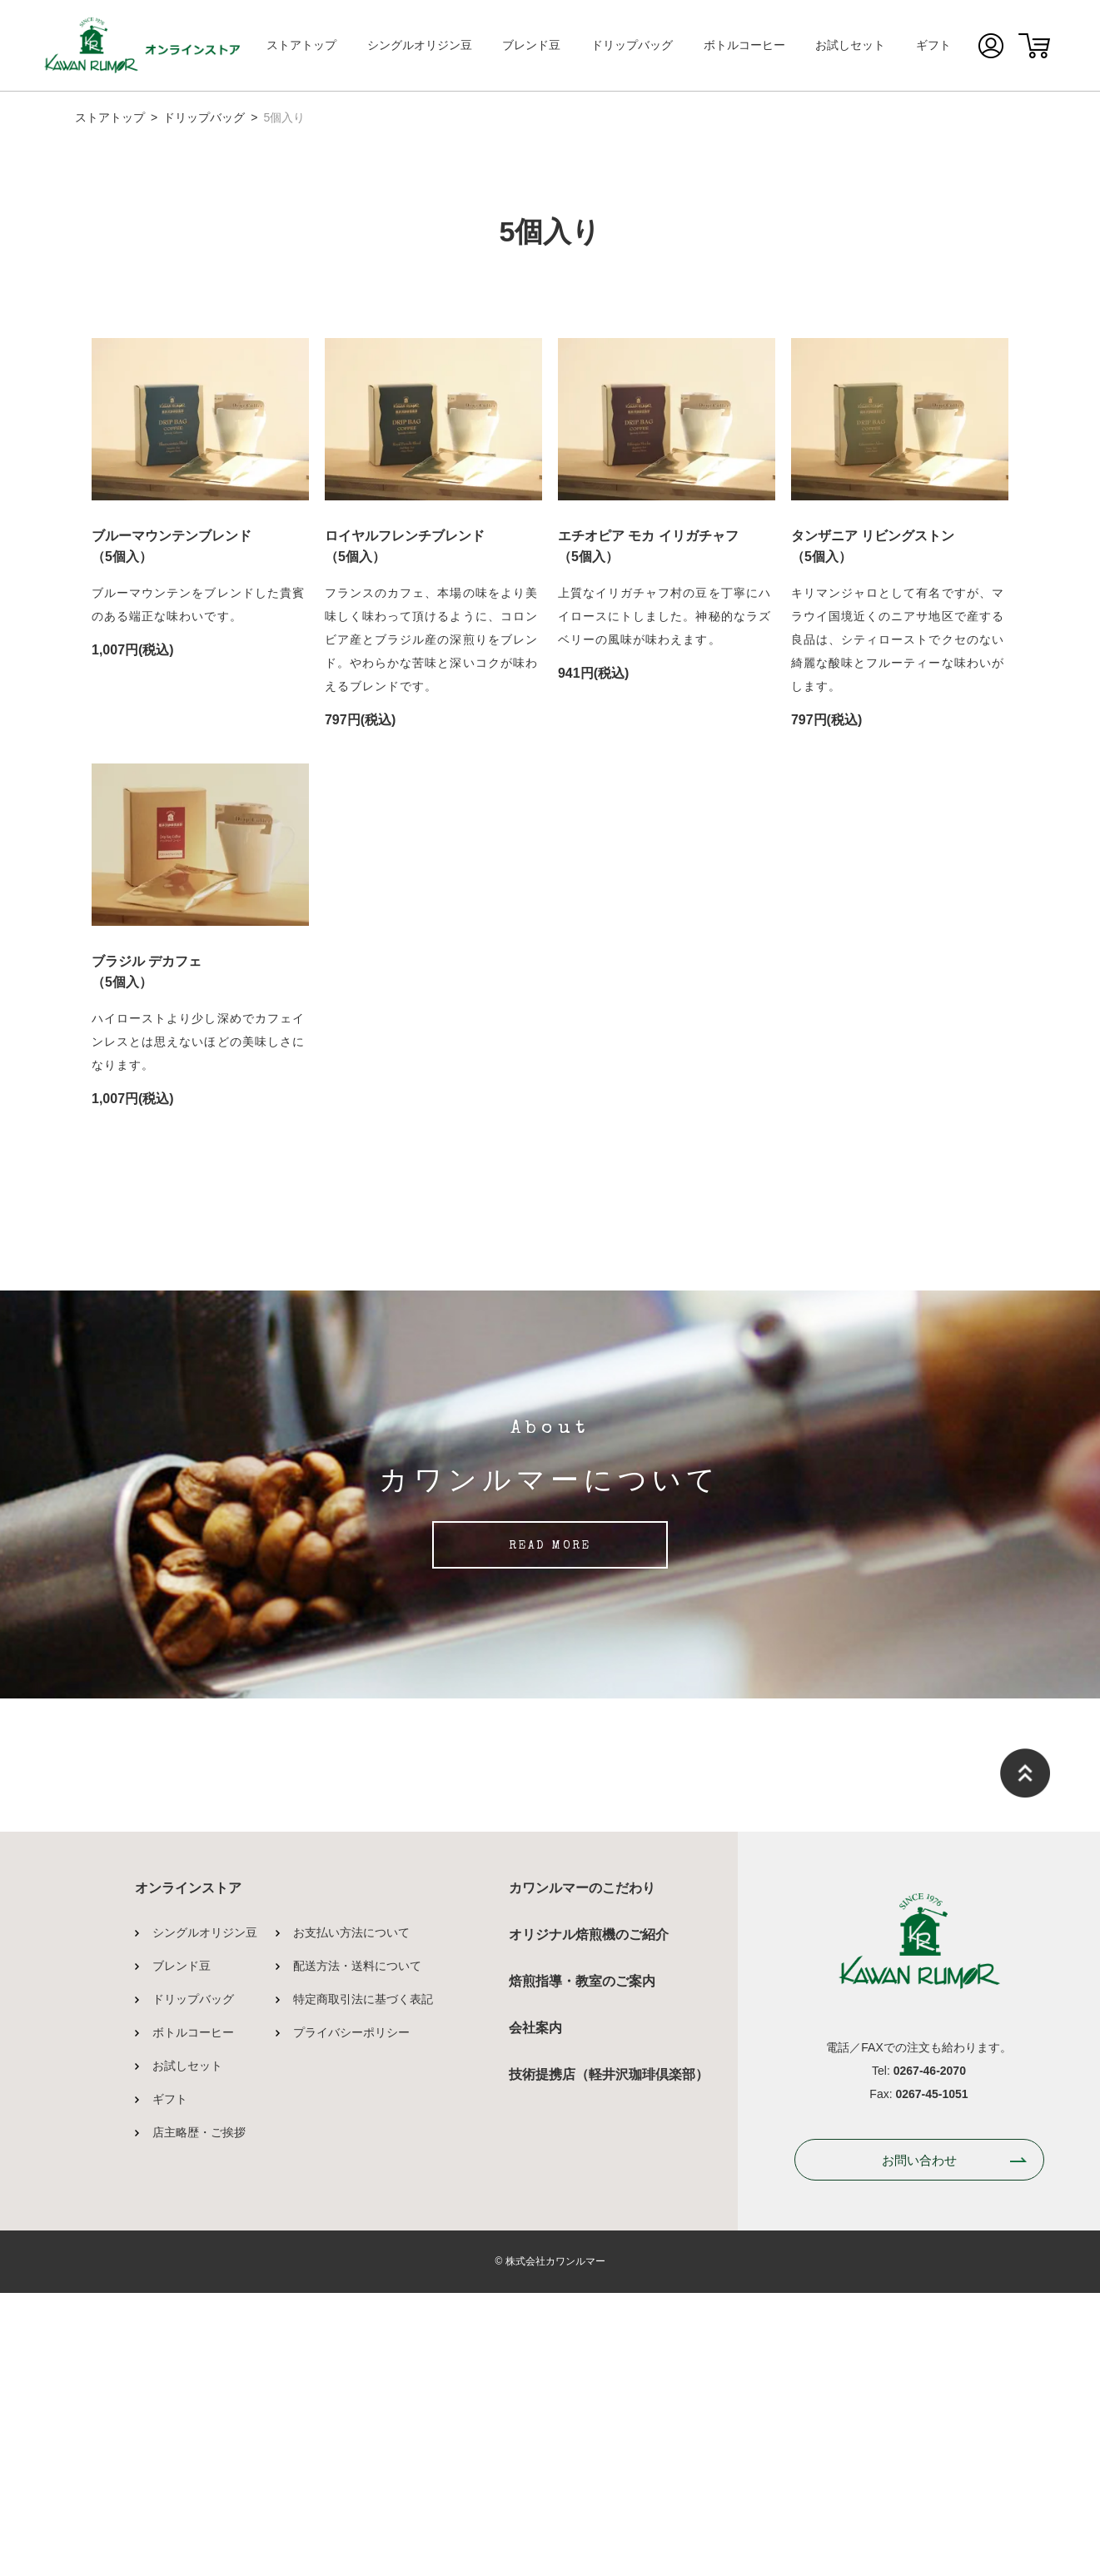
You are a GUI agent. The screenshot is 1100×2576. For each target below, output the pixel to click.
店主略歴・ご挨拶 (199, 2415)
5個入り (284, 117)
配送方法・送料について (357, 2248)
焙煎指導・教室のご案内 (582, 2264)
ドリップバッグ (632, 45)
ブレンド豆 (531, 45)
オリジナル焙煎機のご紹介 (589, 2217)
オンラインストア (188, 2171)
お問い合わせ (919, 2443)
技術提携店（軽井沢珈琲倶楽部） (609, 2357)
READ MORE (550, 1830)
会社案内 (535, 2311)
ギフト (933, 45)
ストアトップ (301, 45)
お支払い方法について (351, 2215)
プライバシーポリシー (351, 2315)
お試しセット (850, 45)
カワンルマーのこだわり (582, 2171)
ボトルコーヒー (744, 45)
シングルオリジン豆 (419, 45)
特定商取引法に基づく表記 (363, 2282)
